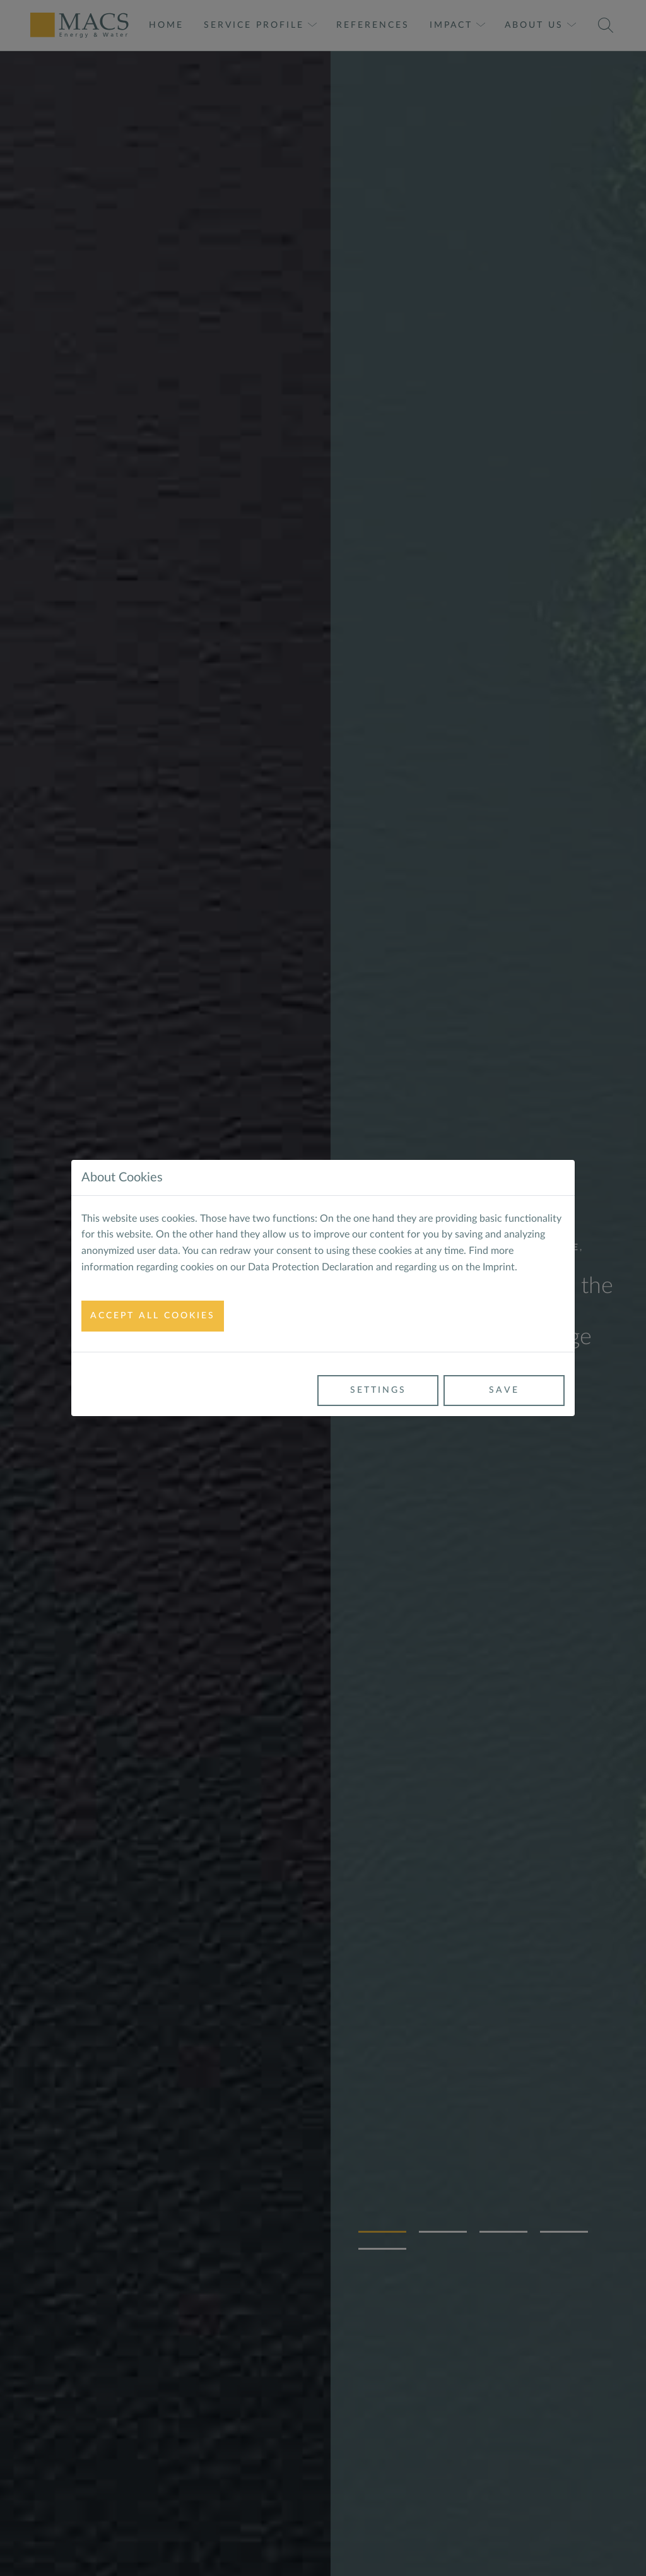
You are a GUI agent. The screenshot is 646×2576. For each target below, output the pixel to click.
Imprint (499, 1267)
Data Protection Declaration (310, 1267)
